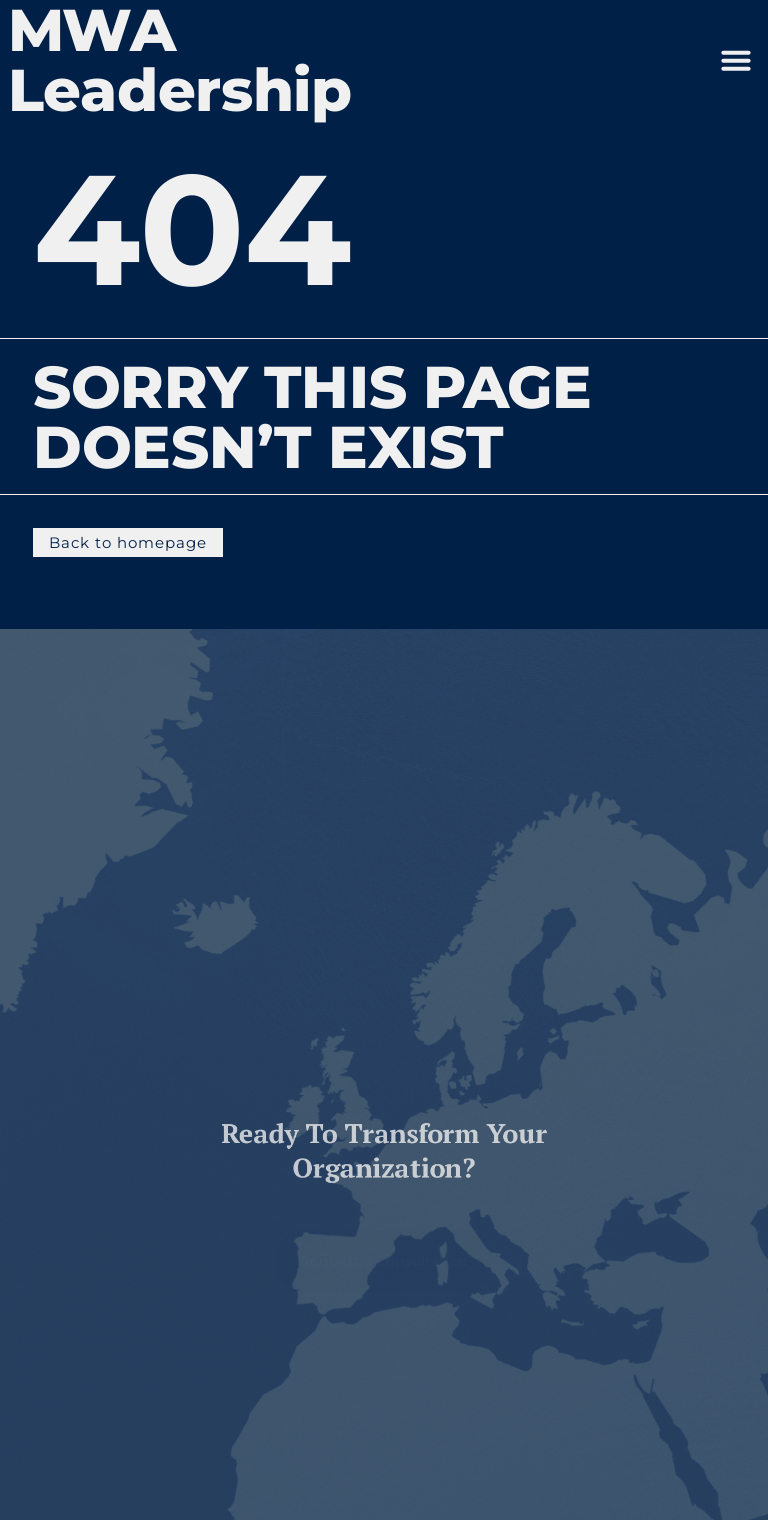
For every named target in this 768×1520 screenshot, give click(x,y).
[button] (736, 60)
